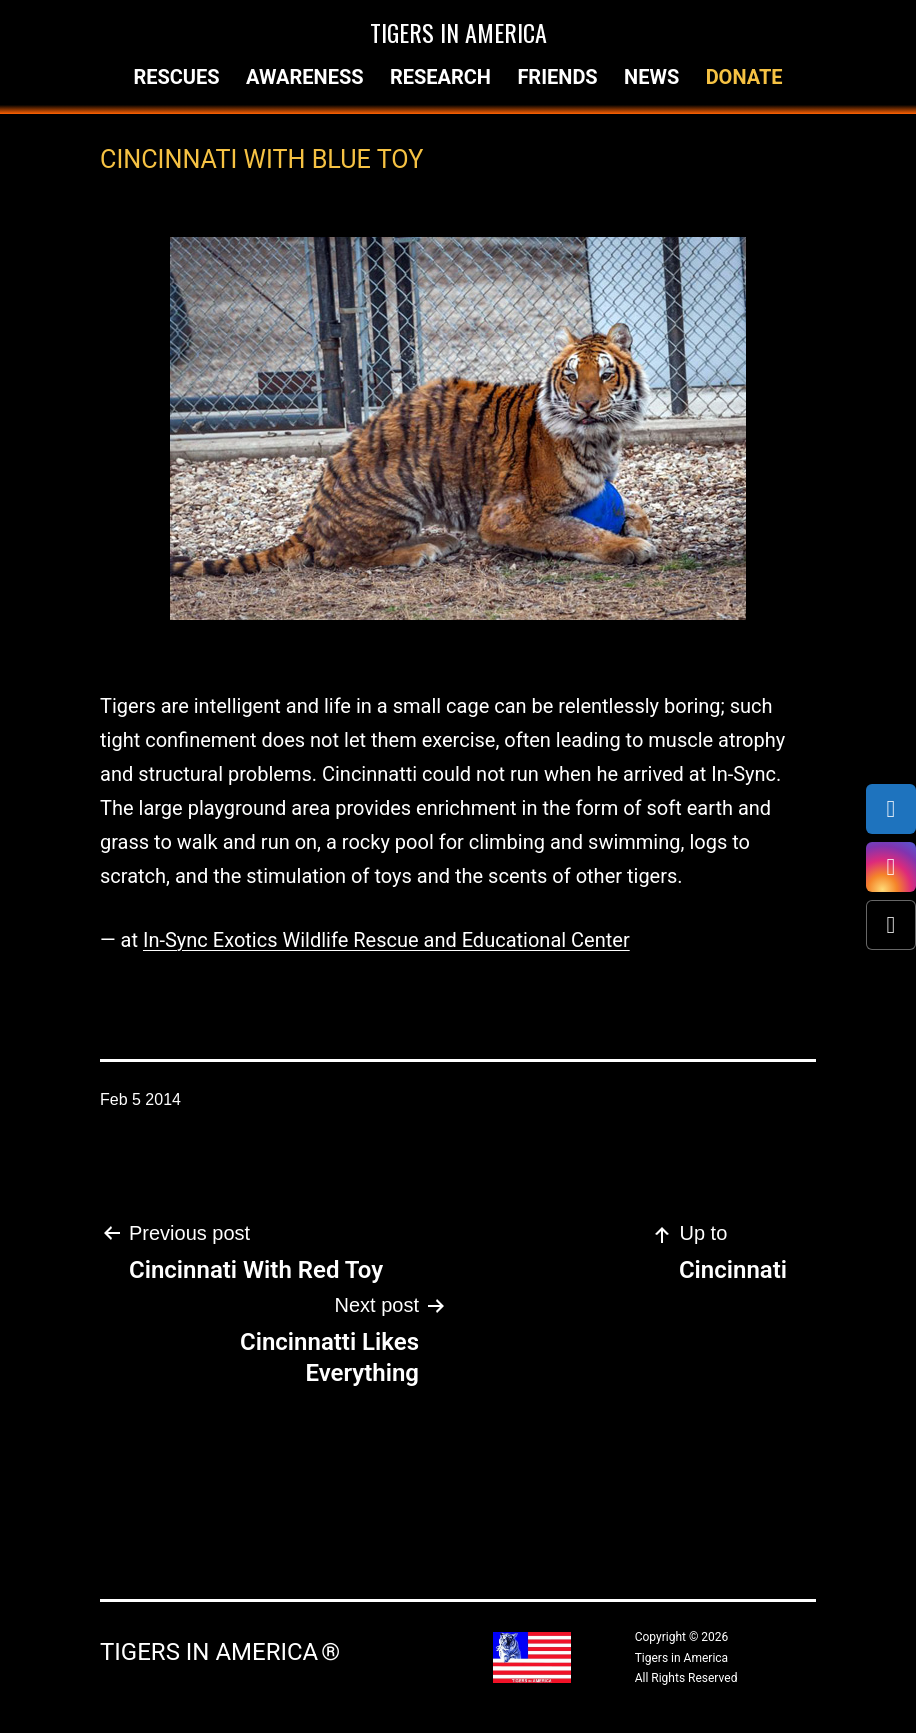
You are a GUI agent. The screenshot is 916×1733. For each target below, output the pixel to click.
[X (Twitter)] (891, 925)
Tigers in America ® (220, 1652)
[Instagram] (891, 867)
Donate (744, 77)
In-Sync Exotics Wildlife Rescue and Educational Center (386, 940)
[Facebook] (891, 809)
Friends (557, 77)
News (651, 77)
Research (440, 77)
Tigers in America (458, 32)
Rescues (176, 77)
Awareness (305, 77)
